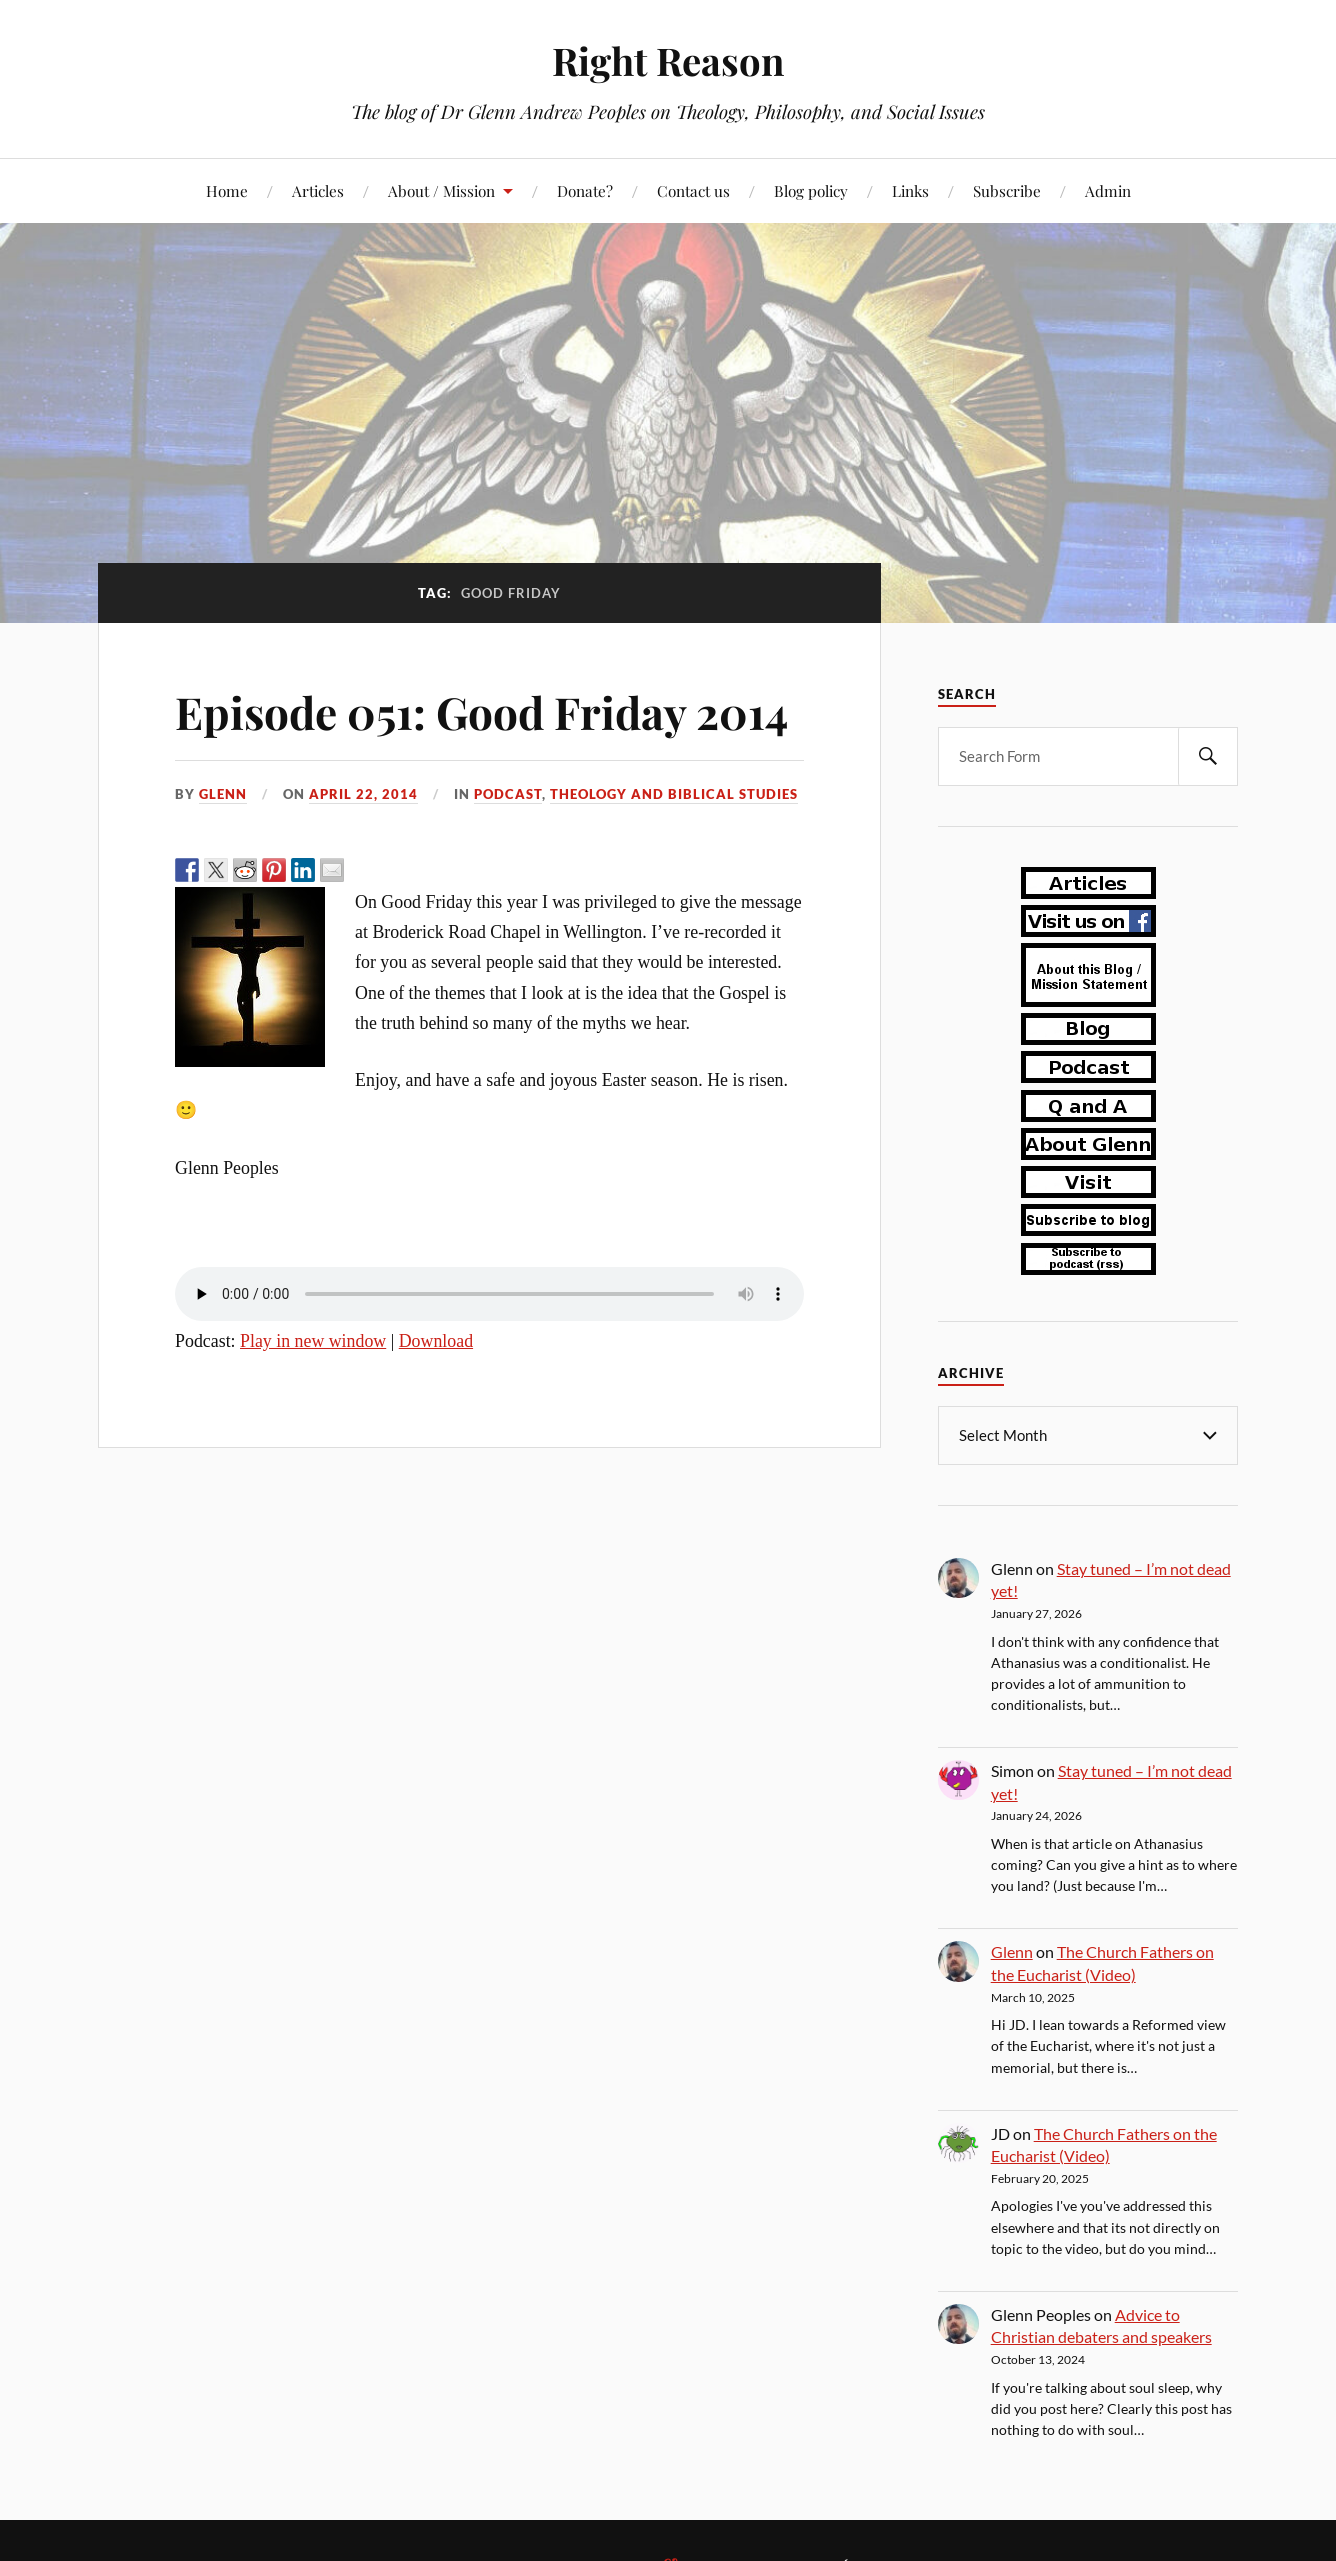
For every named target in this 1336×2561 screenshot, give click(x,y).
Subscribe (1007, 190)
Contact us (693, 190)
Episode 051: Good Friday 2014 (481, 711)
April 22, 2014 (363, 794)
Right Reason (668, 60)
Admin (1108, 190)
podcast (508, 794)
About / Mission (441, 190)
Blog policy (811, 190)
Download (436, 1341)
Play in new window (313, 1341)
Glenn (223, 794)
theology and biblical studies (674, 794)
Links (910, 190)
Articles (318, 190)
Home (227, 190)
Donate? (585, 190)
